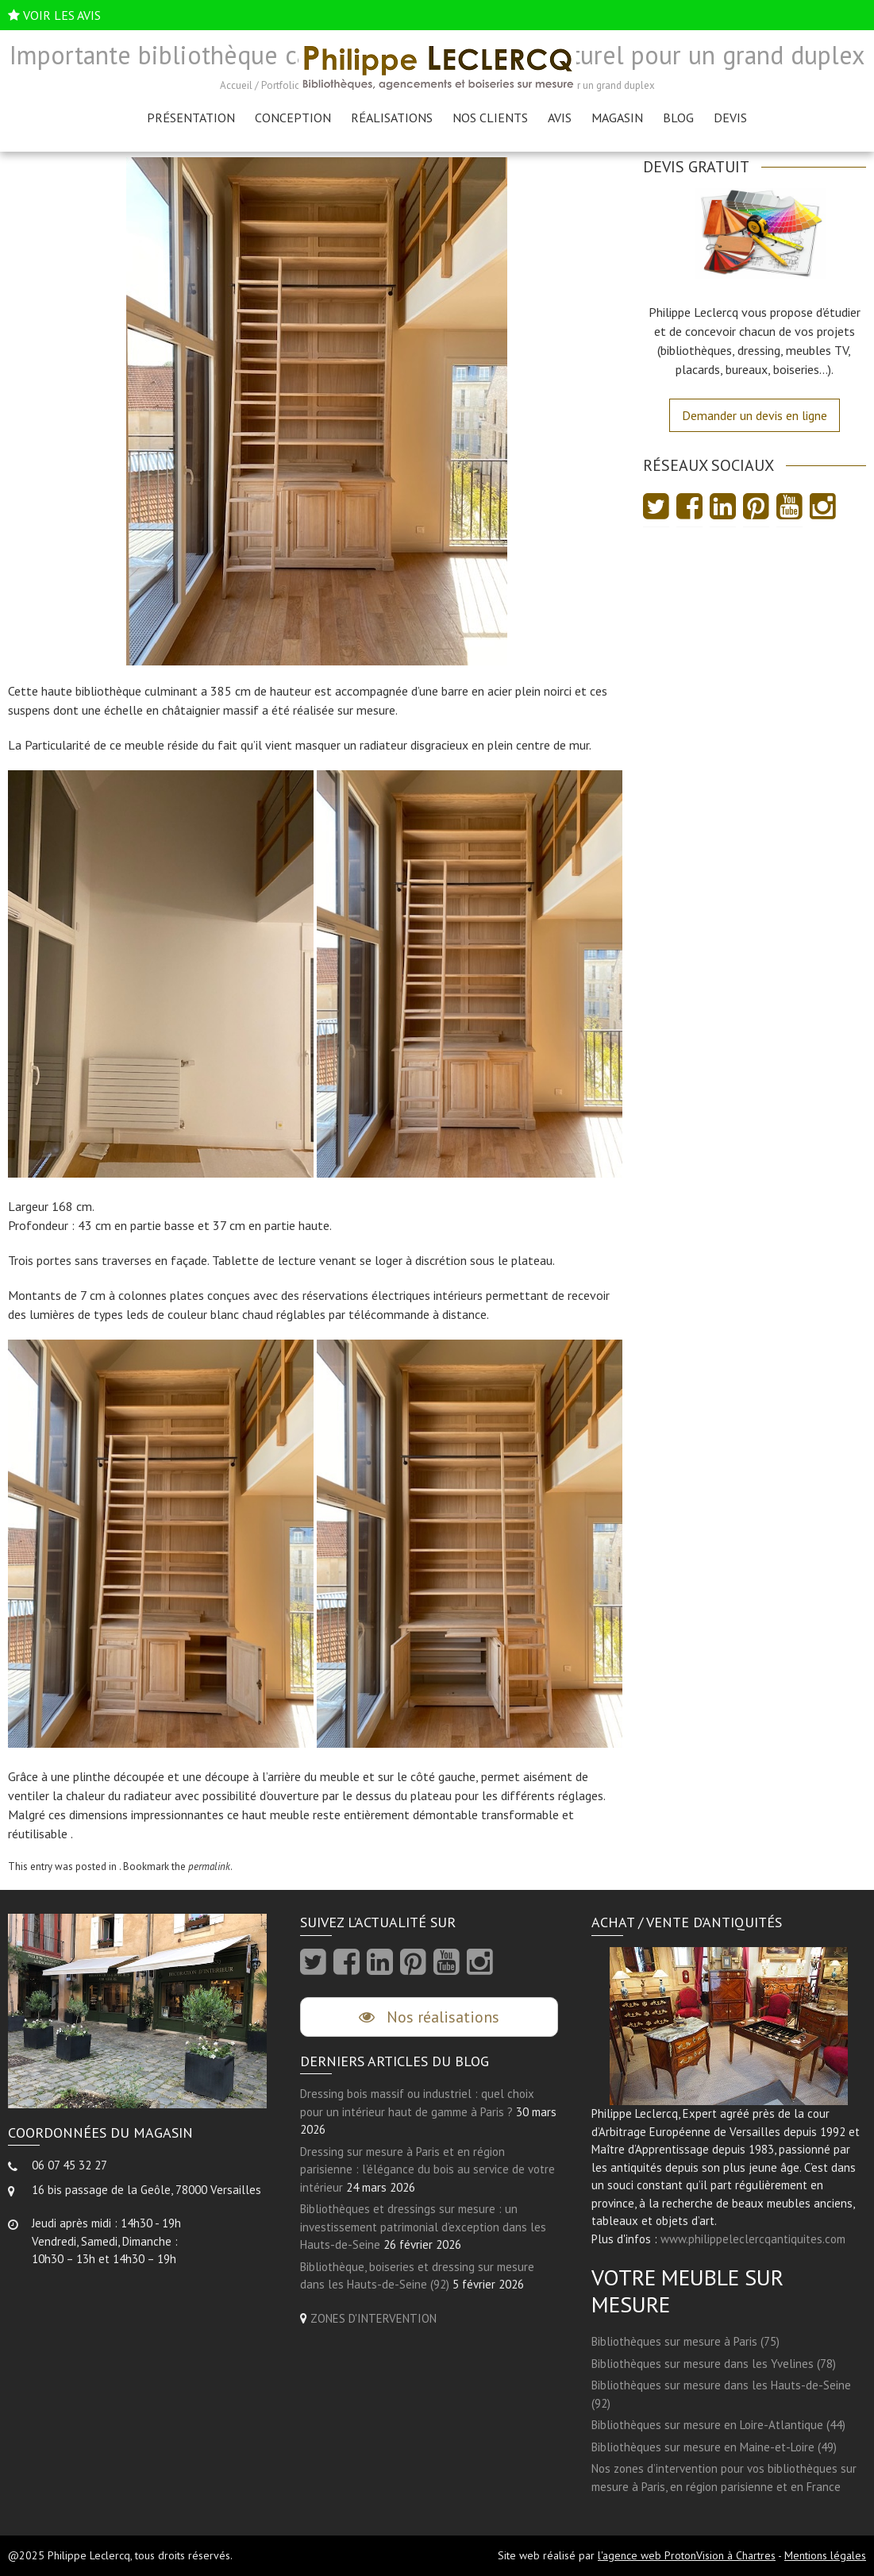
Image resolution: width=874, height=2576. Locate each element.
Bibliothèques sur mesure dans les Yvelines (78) (713, 2363)
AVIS (560, 117)
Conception (293, 117)
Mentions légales (825, 2555)
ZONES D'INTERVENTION (373, 2318)
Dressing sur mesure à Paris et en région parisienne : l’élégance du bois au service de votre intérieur (427, 2169)
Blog (678, 117)
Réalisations (392, 117)
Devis (730, 117)
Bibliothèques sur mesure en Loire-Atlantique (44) (718, 2424)
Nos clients (490, 117)
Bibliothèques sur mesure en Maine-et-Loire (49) (714, 2447)
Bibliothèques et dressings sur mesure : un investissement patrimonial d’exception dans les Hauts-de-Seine (423, 2227)
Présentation (191, 117)
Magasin (617, 117)
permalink (209, 1866)
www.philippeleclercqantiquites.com (752, 2238)
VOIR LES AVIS (62, 15)
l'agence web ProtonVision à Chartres (687, 2555)
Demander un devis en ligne (754, 415)
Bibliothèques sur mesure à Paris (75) (685, 2341)
